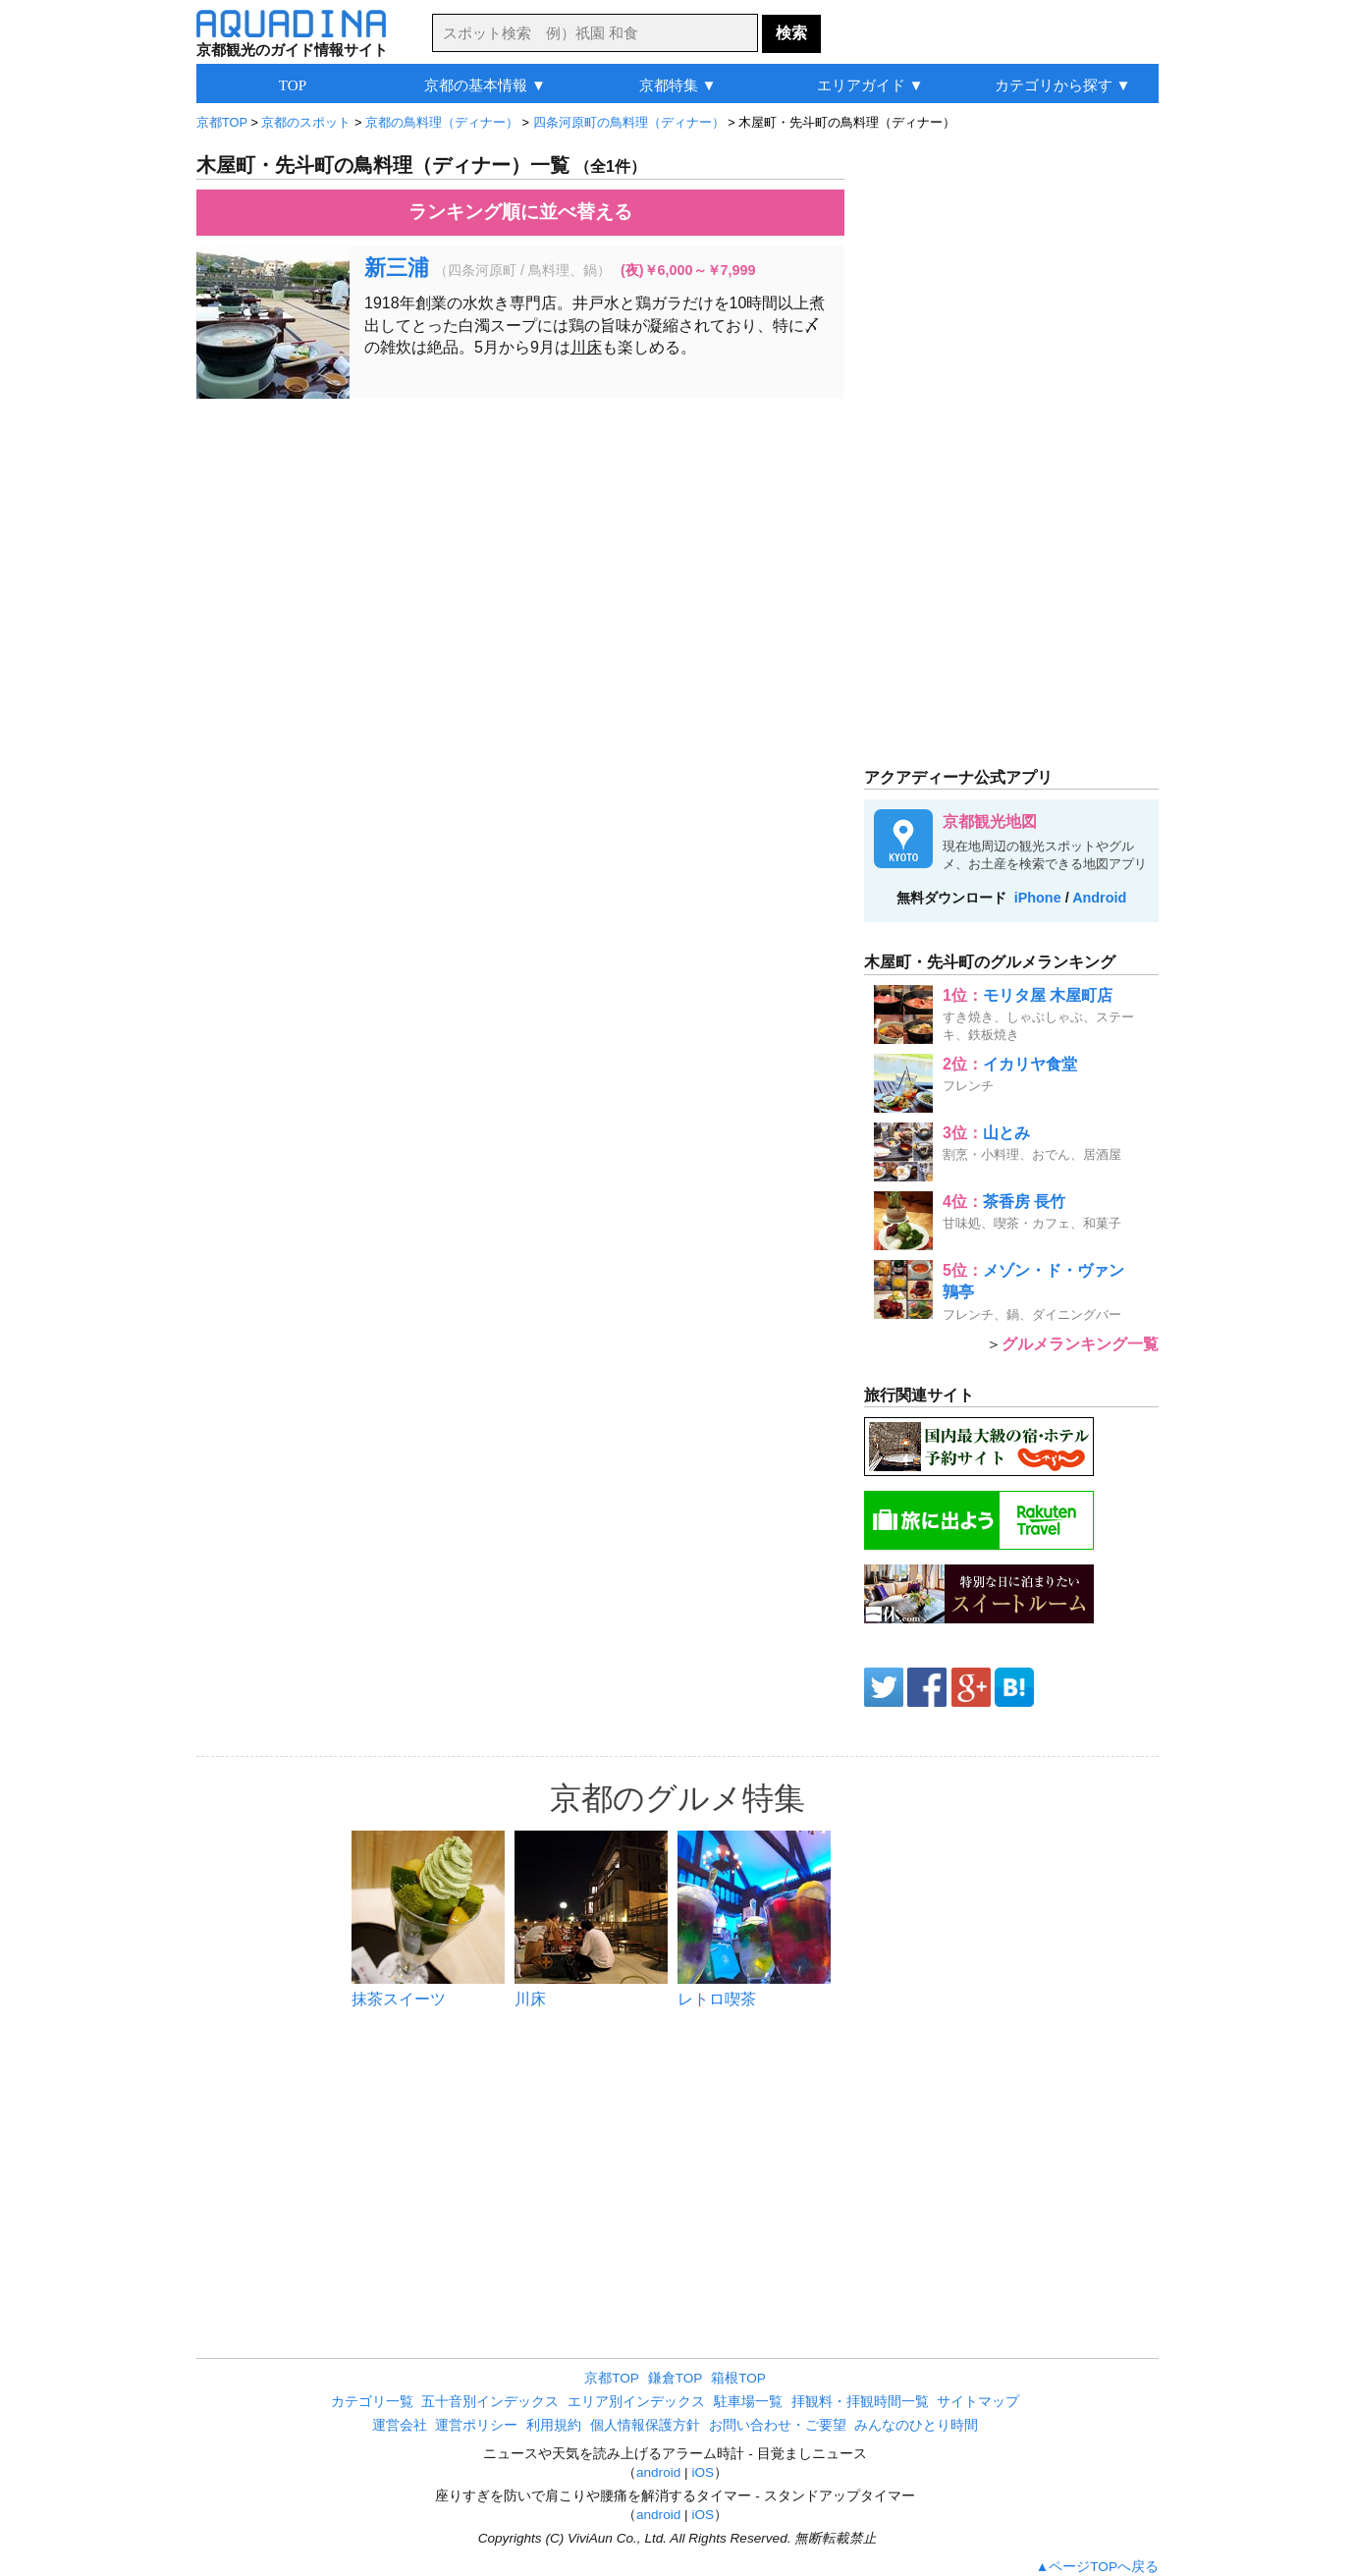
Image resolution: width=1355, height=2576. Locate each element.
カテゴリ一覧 (372, 2401)
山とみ (1006, 1132)
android (658, 2472)
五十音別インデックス (490, 2401)
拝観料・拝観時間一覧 (860, 2401)
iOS (702, 2472)
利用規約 (553, 2425)
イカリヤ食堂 (1030, 1064)
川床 (586, 347)
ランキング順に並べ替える (520, 211)
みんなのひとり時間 (916, 2425)
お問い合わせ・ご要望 (777, 2425)
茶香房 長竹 (1024, 1201)
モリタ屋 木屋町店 (1047, 995)
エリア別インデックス (636, 2401)
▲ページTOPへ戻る (1097, 2566)
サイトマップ (978, 2401)
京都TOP (611, 2378)
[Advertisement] (520, 555)
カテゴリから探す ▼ (1063, 85)
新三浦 (396, 267)
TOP (292, 85)
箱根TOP (738, 2378)
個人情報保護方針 (645, 2425)
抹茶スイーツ (399, 1999)
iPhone (1037, 897)
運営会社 (399, 2425)
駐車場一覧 (748, 2401)
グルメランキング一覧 (1080, 1344)
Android (1099, 897)
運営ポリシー (476, 2425)
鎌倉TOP (675, 2378)
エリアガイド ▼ (870, 85)
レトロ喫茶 (717, 1999)
